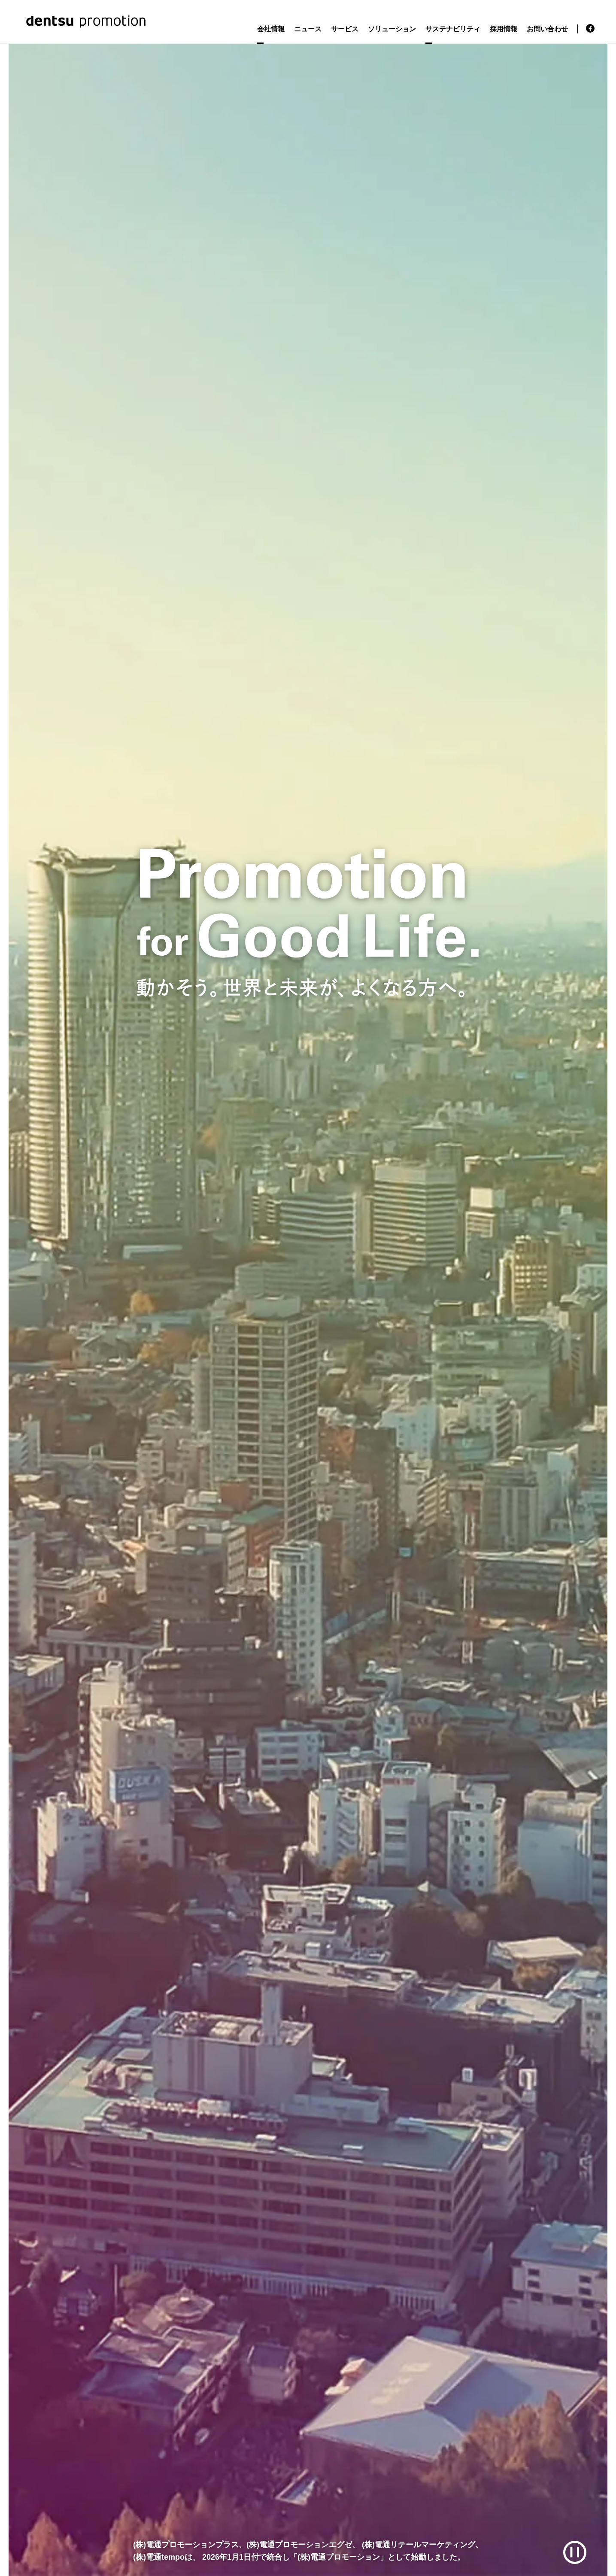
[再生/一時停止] (575, 2552)
